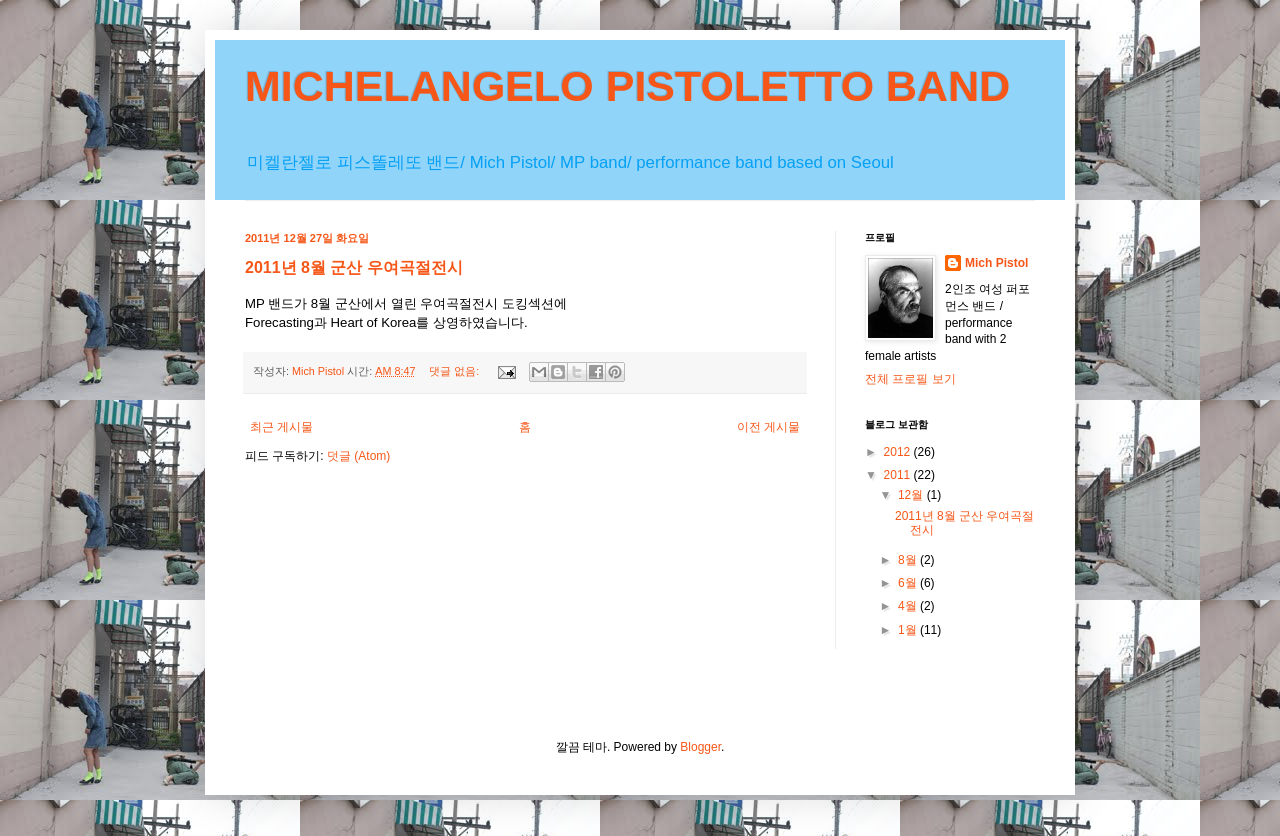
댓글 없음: (455, 371)
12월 (912, 495)
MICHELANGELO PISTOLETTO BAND (627, 86)
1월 (909, 630)
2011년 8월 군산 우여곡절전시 (354, 267)
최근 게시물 (281, 427)
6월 (909, 583)
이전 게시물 (768, 427)
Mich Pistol (996, 263)
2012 (899, 452)
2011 (899, 475)
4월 (909, 606)
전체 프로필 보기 (910, 379)
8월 (909, 560)
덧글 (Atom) (358, 456)
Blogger (700, 747)
